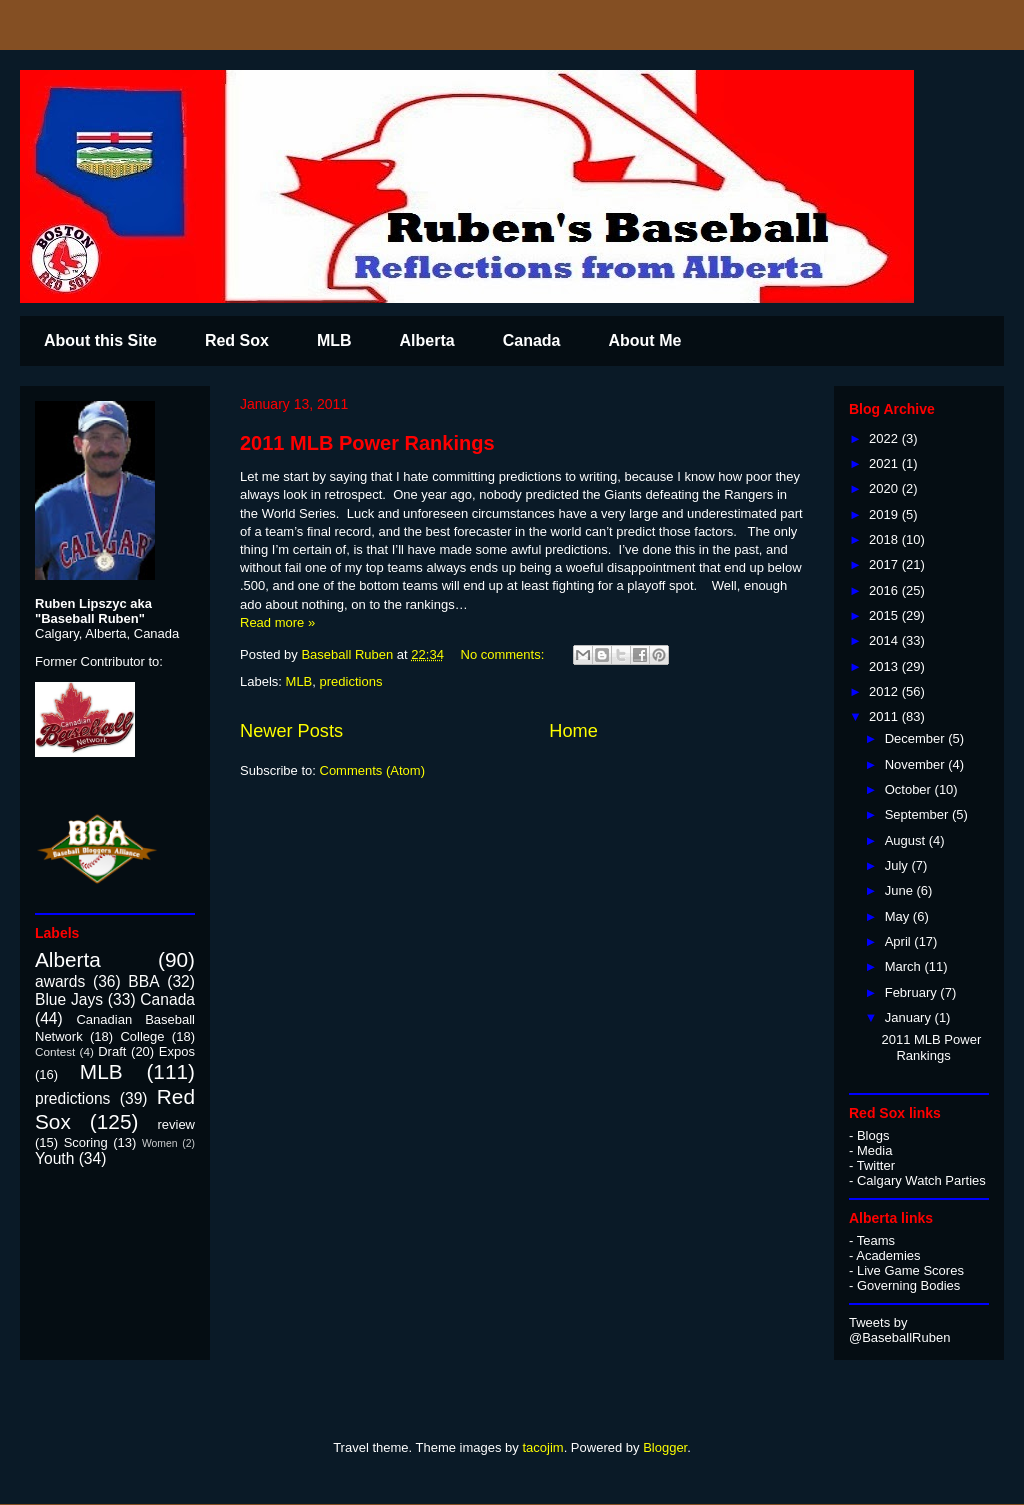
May (899, 916)
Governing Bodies (908, 1285)
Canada (532, 340)
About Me (644, 340)
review (176, 1124)
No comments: (504, 654)
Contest (55, 1051)
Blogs (873, 1135)
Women (160, 1143)
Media (874, 1150)
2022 (885, 438)
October (910, 789)
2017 (885, 564)
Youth (54, 1158)
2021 (885, 463)
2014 (885, 640)
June (901, 890)
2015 (885, 615)
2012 (885, 691)
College (142, 1036)
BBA (143, 981)
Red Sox (237, 340)
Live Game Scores (910, 1270)
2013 (885, 666)
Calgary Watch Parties (921, 1180)
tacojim (542, 1447)
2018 (885, 539)
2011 (885, 716)
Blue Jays (69, 999)
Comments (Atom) (372, 770)
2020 (885, 488)
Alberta (427, 340)
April (900, 941)
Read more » (277, 622)
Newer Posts (291, 731)
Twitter (876, 1165)
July (898, 865)
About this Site (100, 340)
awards (60, 981)
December (917, 738)
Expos (177, 1051)
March (905, 966)
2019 (885, 514)
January (910, 1017)
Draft (112, 1051)
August (907, 840)
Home (573, 731)
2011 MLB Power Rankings (367, 443)
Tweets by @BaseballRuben (899, 1330)
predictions (351, 681)
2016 (885, 590)
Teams (876, 1240)
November (917, 764)
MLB (334, 340)
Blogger (665, 1447)
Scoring (86, 1142)
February (913, 992)
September (918, 814)
